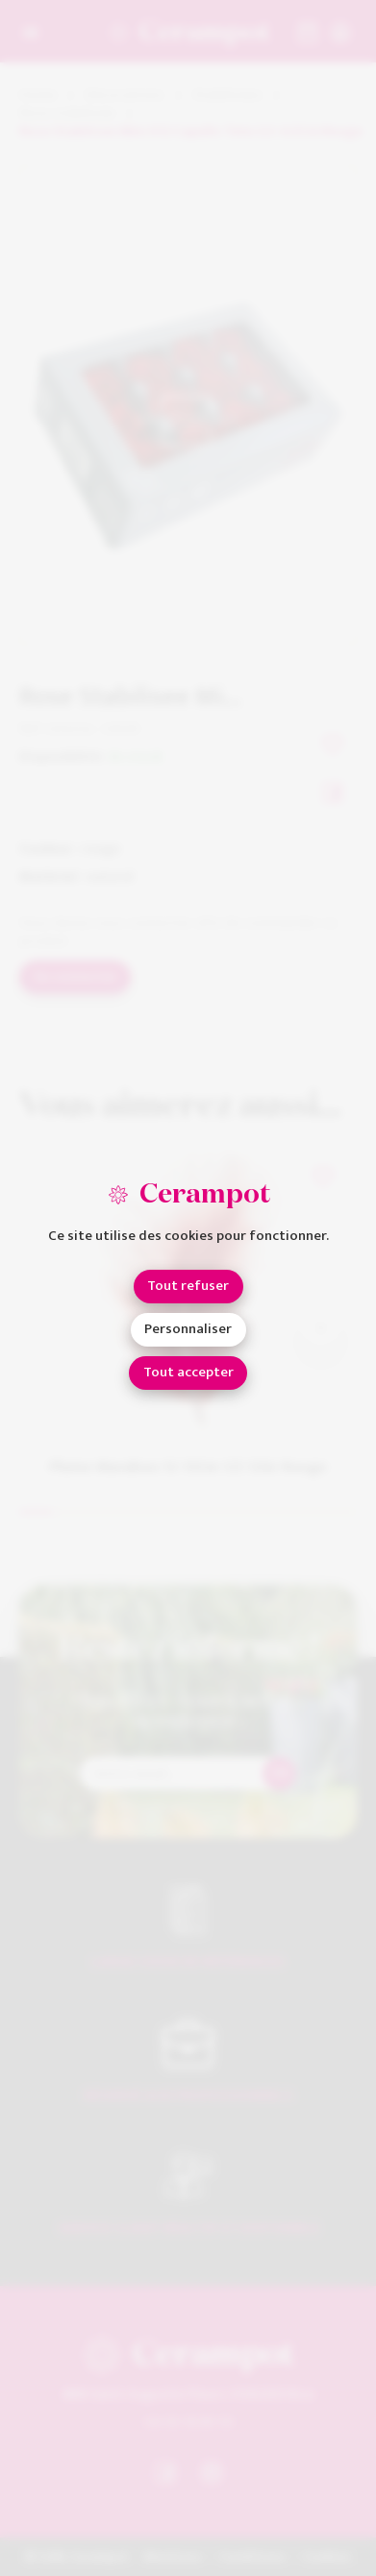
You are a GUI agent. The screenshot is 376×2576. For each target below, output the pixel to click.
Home (38, 95)
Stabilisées (227, 95)
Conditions (252, 2556)
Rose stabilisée (67, 114)
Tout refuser (188, 1286)
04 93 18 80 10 (188, 2421)
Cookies (327, 2556)
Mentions (172, 2556)
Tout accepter (188, 1372)
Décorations (124, 95)
